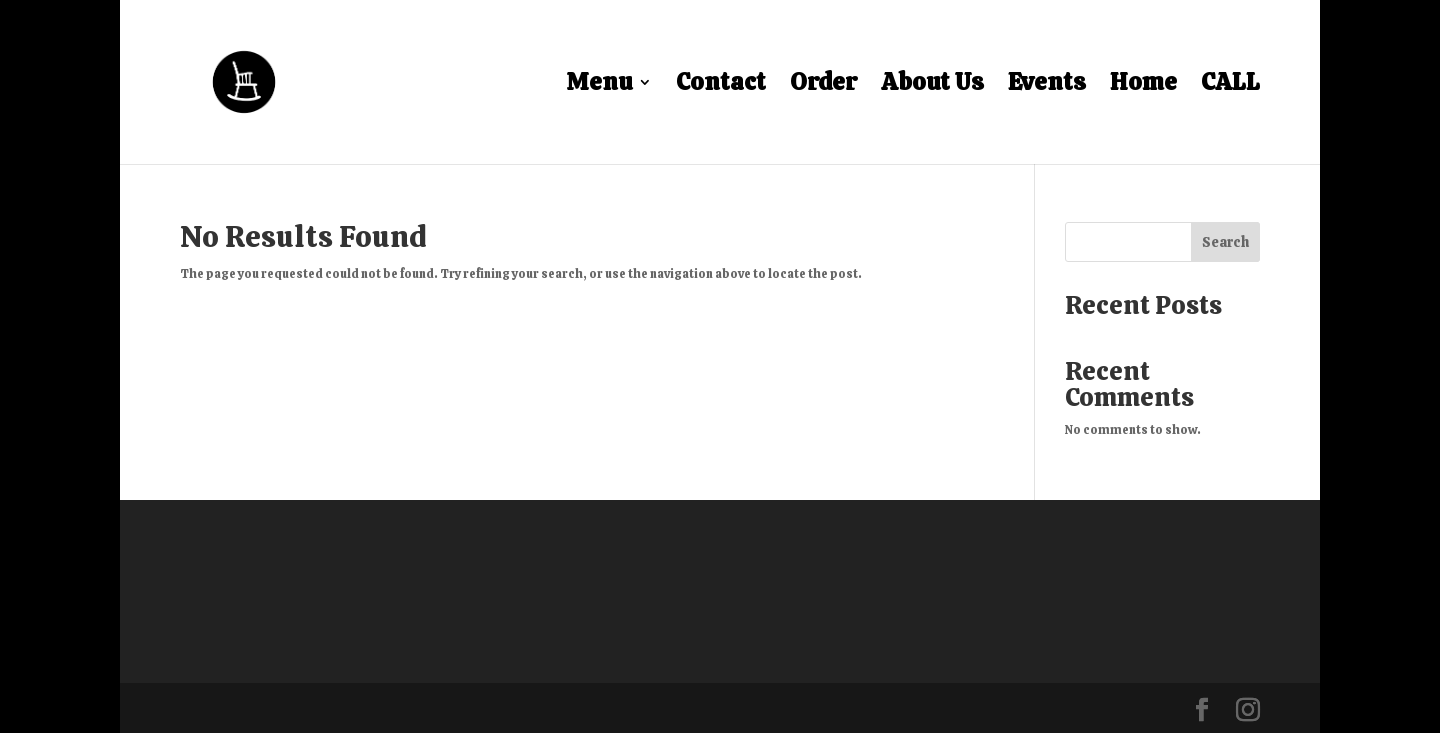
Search (1225, 242)
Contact (721, 86)
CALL (1230, 86)
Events (1047, 86)
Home (1143, 86)
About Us (932, 86)
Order (823, 86)
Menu (599, 86)
